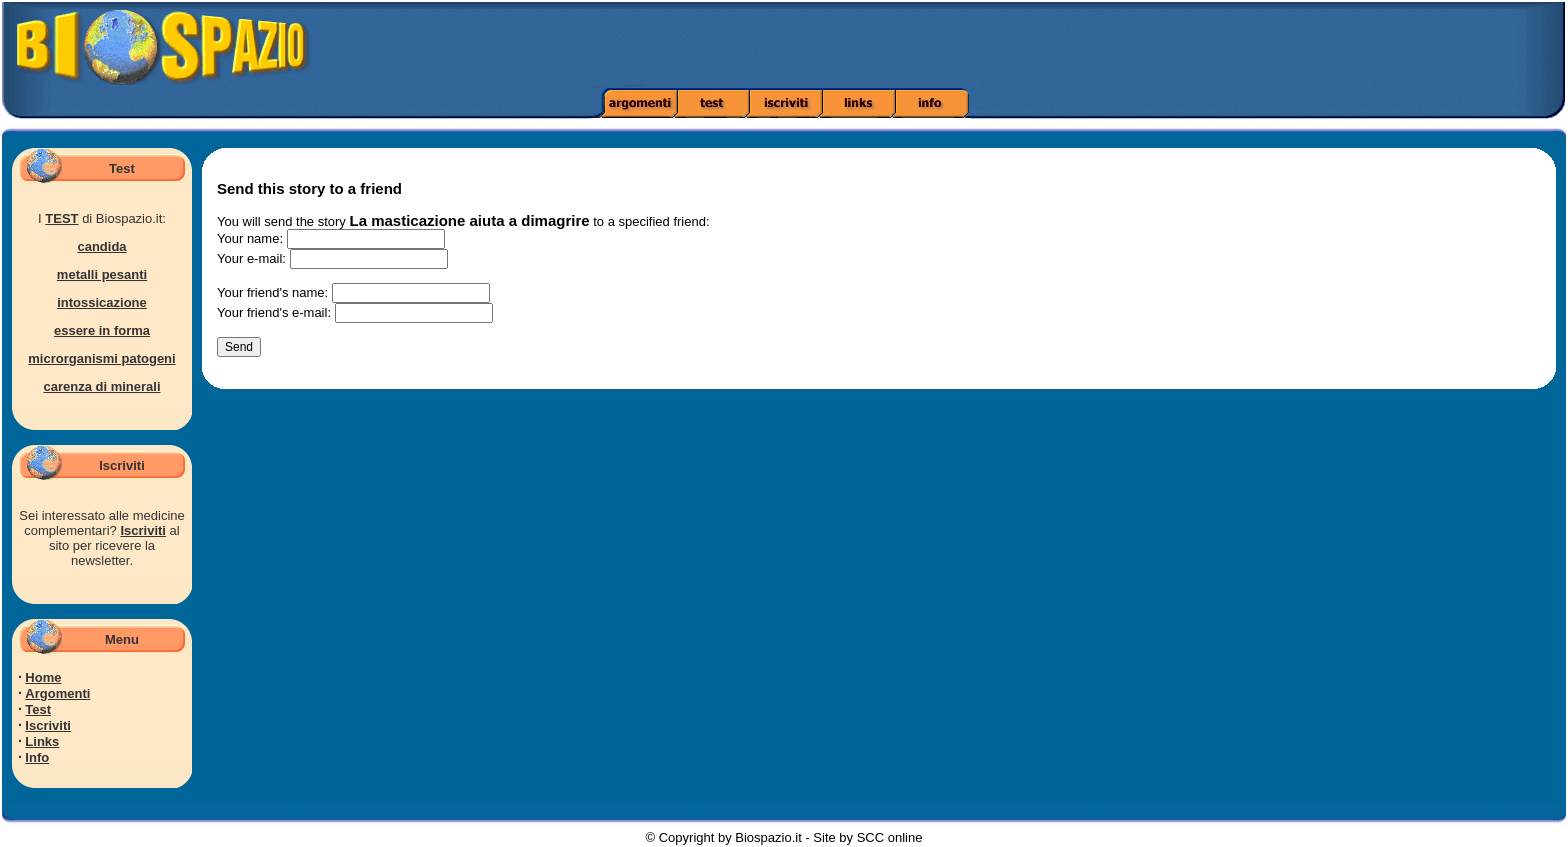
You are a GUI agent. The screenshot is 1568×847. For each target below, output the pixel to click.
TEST (61, 218)
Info (37, 757)
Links (42, 741)
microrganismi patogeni (101, 358)
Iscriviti (143, 530)
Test (38, 709)
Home (43, 677)
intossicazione (102, 302)
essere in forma (102, 330)
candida (101, 246)
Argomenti (57, 693)
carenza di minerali (101, 386)
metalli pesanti (102, 274)
